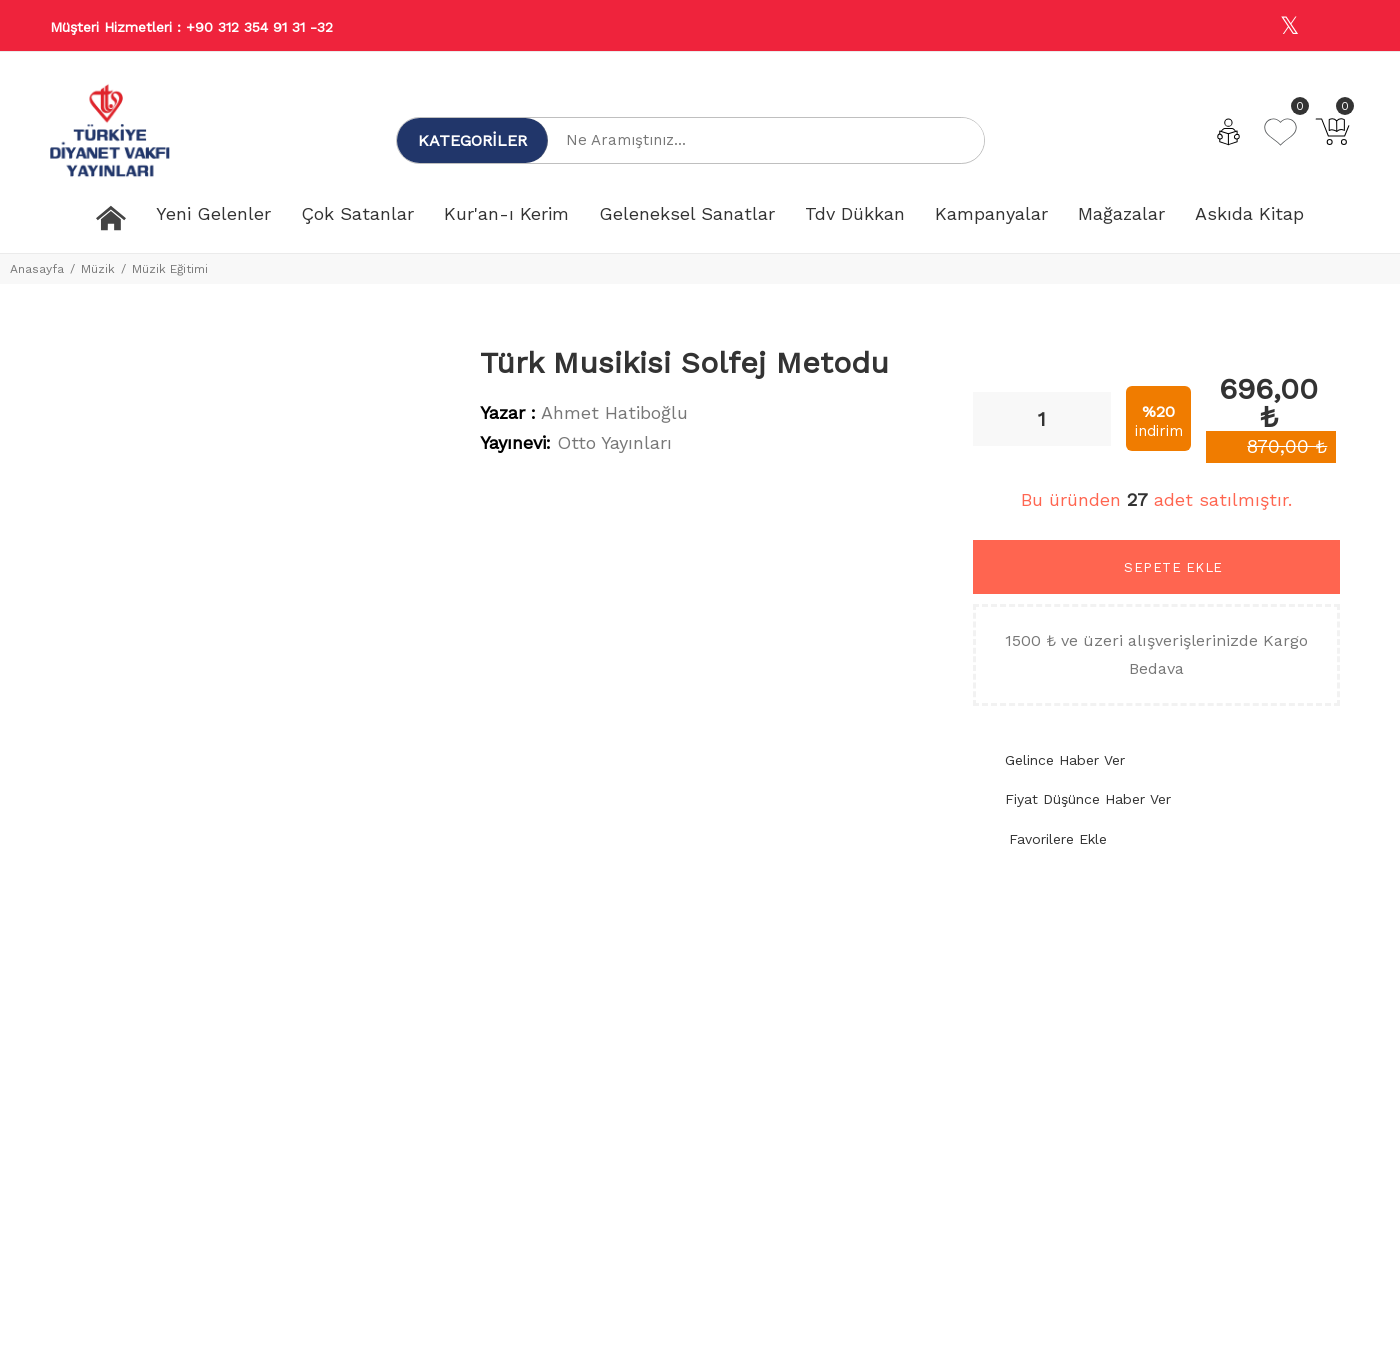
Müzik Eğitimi (170, 269)
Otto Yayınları (614, 442)
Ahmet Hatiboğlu (614, 412)
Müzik (98, 269)
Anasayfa (37, 269)
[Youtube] (1333, 26)
